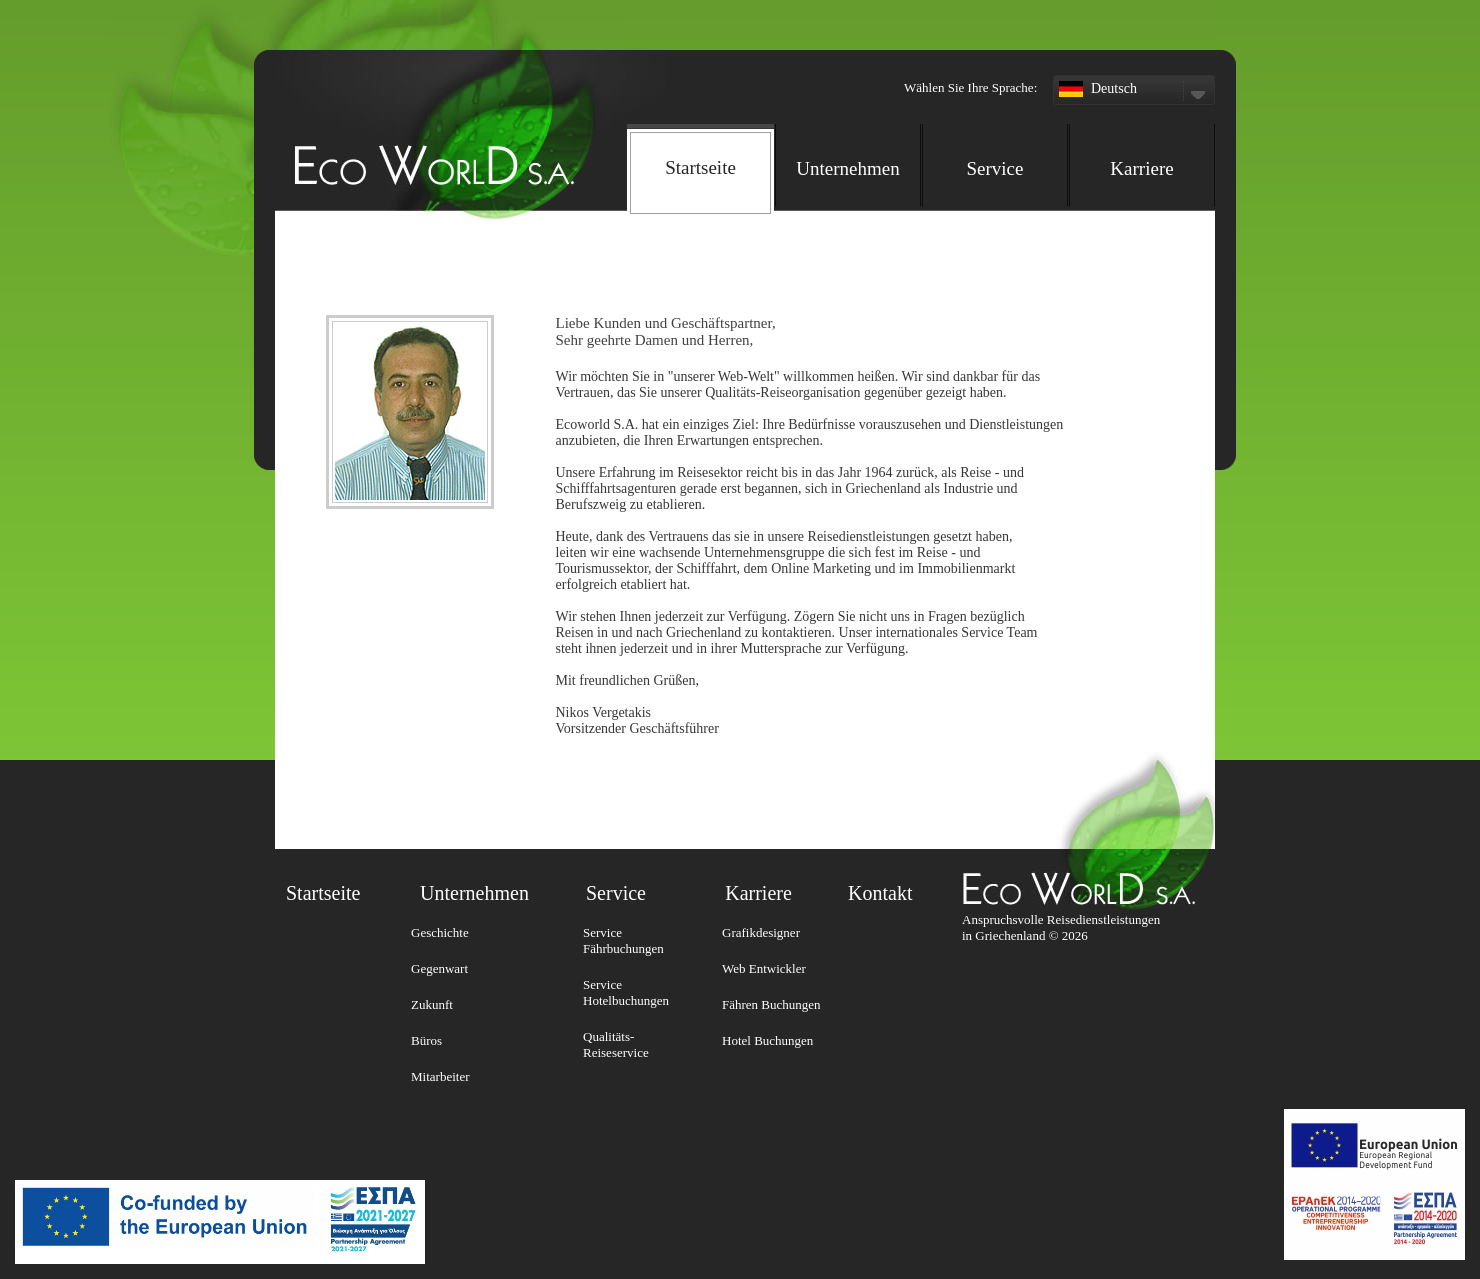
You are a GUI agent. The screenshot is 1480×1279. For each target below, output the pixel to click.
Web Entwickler (764, 968)
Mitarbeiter (440, 1076)
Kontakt (880, 893)
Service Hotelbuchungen (626, 992)
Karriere (1141, 168)
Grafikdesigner (761, 932)
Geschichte (440, 932)
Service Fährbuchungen (623, 940)
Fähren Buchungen (771, 1004)
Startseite (323, 893)
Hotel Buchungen (767, 1040)
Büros (426, 1040)
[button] (919, 40)
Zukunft (432, 1004)
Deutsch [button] (1134, 91)
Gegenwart (439, 968)
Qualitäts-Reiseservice (616, 1044)
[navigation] (921, 163)
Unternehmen (847, 168)
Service (995, 168)
